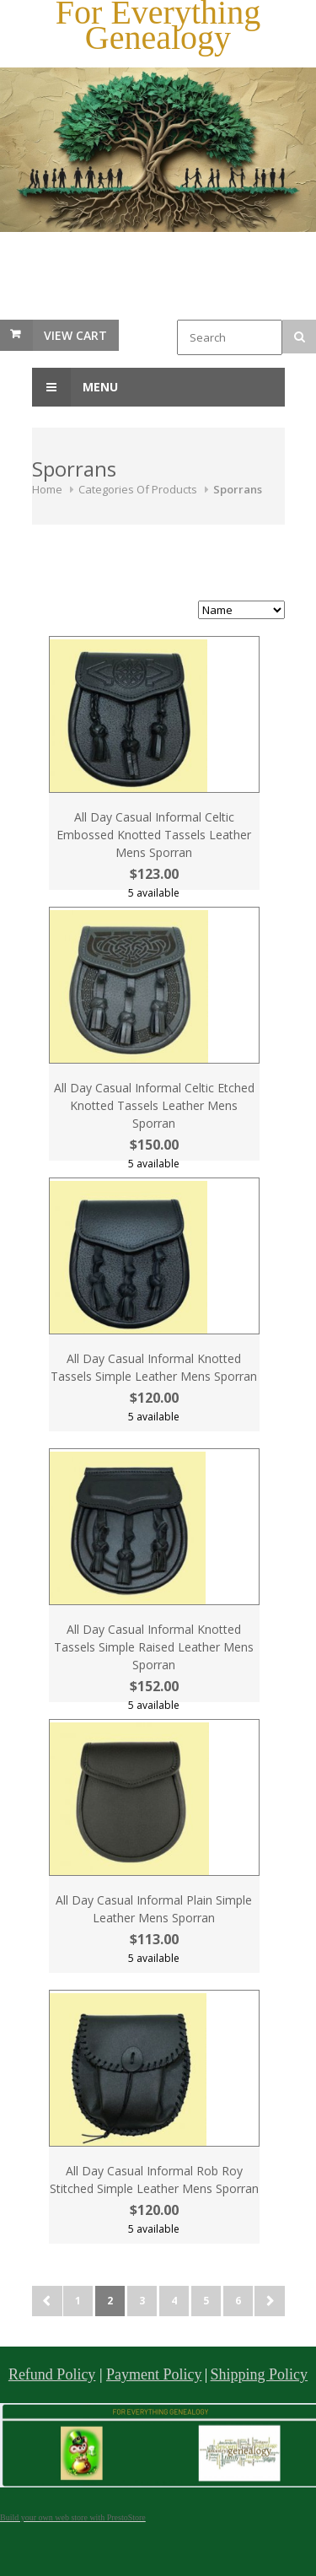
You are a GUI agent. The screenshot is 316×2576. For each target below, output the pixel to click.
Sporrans (237, 489)
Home (47, 489)
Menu (75, 387)
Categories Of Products (137, 489)
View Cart (75, 335)
